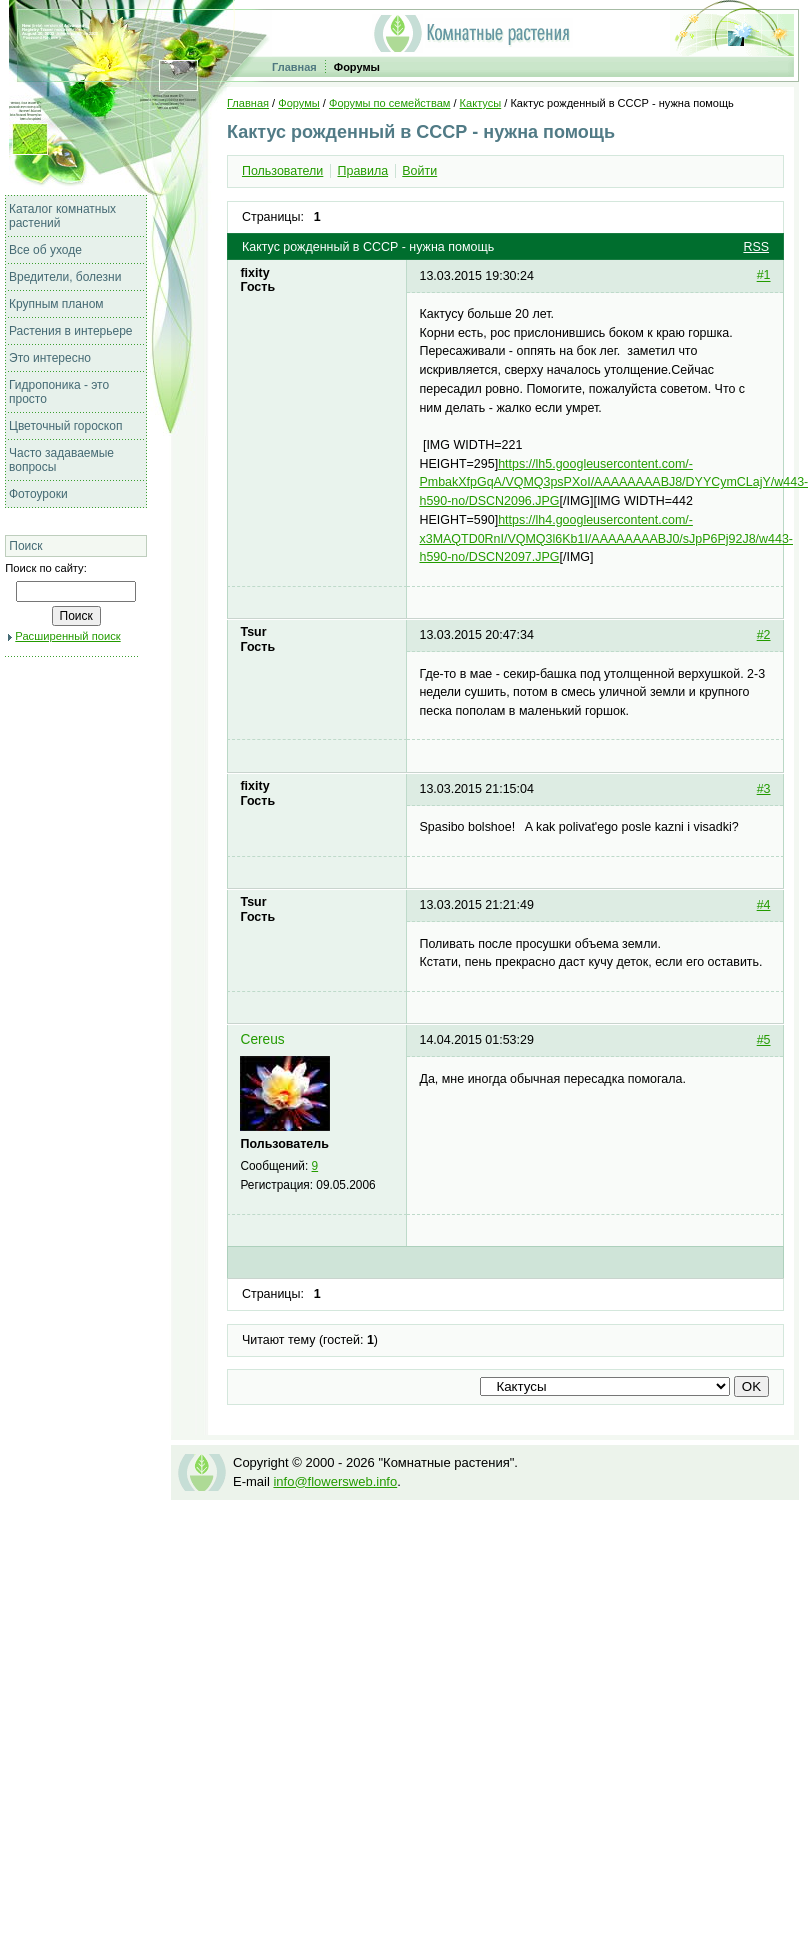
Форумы (357, 67)
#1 (764, 276)
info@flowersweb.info (335, 1481)
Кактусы (481, 103)
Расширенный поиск (67, 636)
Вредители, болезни (65, 277)
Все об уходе (45, 250)
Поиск (25, 546)
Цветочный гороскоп (65, 426)
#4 (764, 905)
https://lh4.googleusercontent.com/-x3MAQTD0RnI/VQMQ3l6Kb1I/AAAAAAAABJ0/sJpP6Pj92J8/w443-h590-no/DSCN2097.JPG (606, 538)
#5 (764, 1040)
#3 (764, 789)
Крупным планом (56, 304)
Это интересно (50, 358)
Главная (294, 67)
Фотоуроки (38, 494)
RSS (756, 247)
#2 (764, 635)
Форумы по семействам (389, 103)
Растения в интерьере (71, 331)
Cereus (262, 1039)
